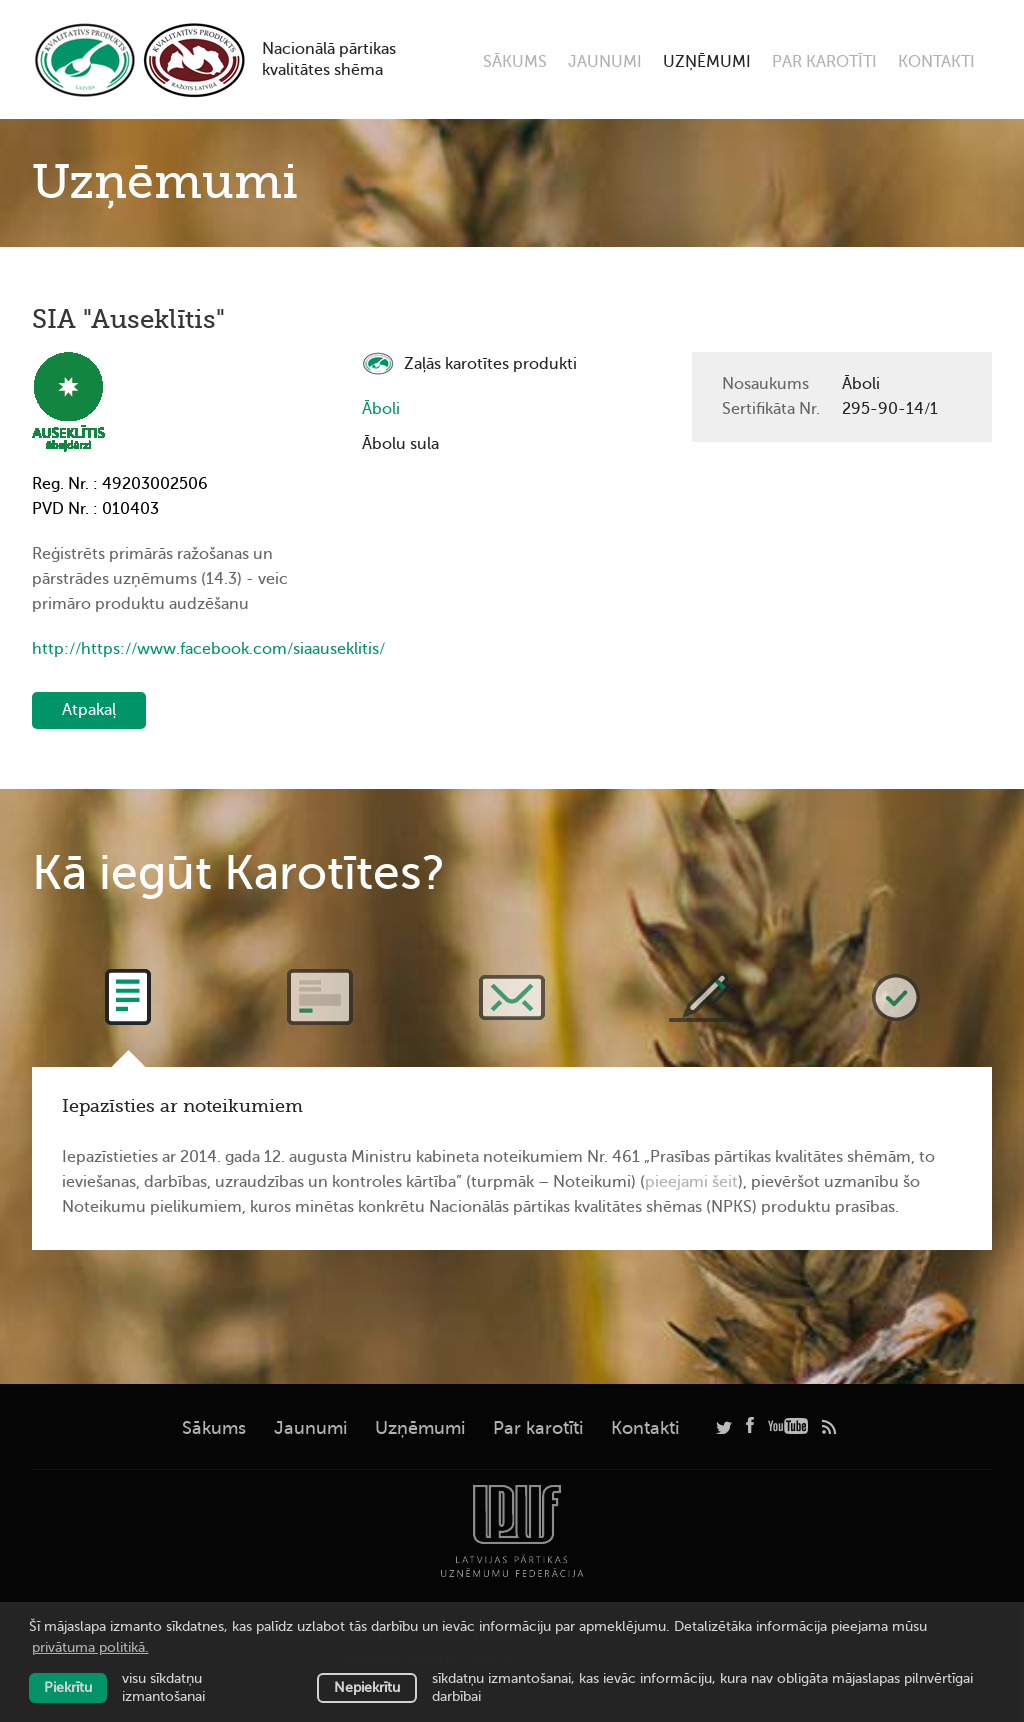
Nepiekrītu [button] (367, 1687)
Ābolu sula (400, 444)
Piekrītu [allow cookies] (68, 1687)
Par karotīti (824, 62)
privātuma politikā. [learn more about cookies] (90, 1647)
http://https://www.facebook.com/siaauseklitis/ (182, 649)
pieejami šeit (691, 1182)
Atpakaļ (89, 710)
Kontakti (936, 62)
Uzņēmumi (707, 62)
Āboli (381, 409)
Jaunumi (605, 62)
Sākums (515, 62)
